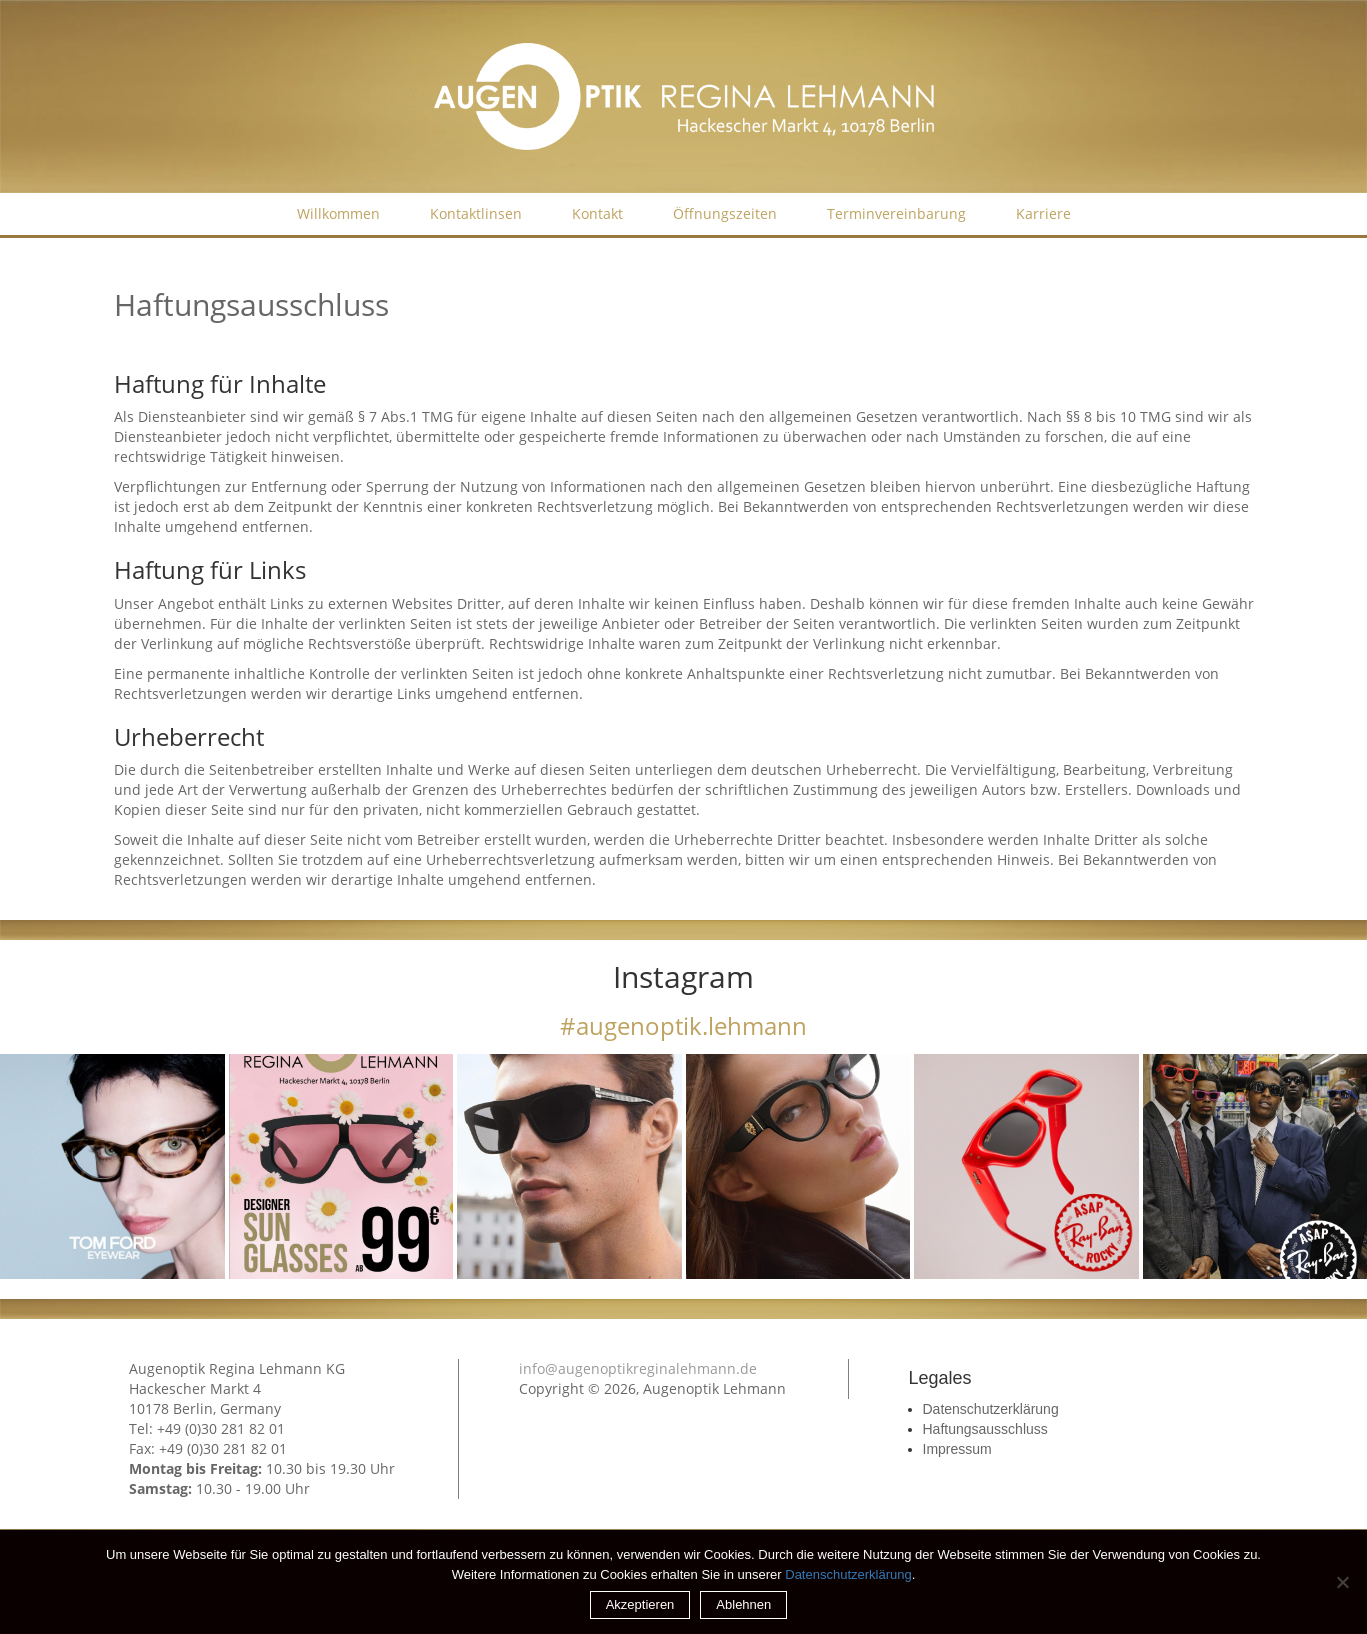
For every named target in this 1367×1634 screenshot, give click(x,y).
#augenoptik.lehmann (683, 1025)
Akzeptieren (640, 1604)
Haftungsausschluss (985, 1429)
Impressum (957, 1449)
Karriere (1043, 213)
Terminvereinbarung (896, 213)
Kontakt (597, 213)
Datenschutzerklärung (991, 1409)
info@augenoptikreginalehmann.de (638, 1368)
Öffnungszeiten (725, 213)
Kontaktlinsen (476, 213)
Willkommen (338, 213)
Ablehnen (743, 1604)
